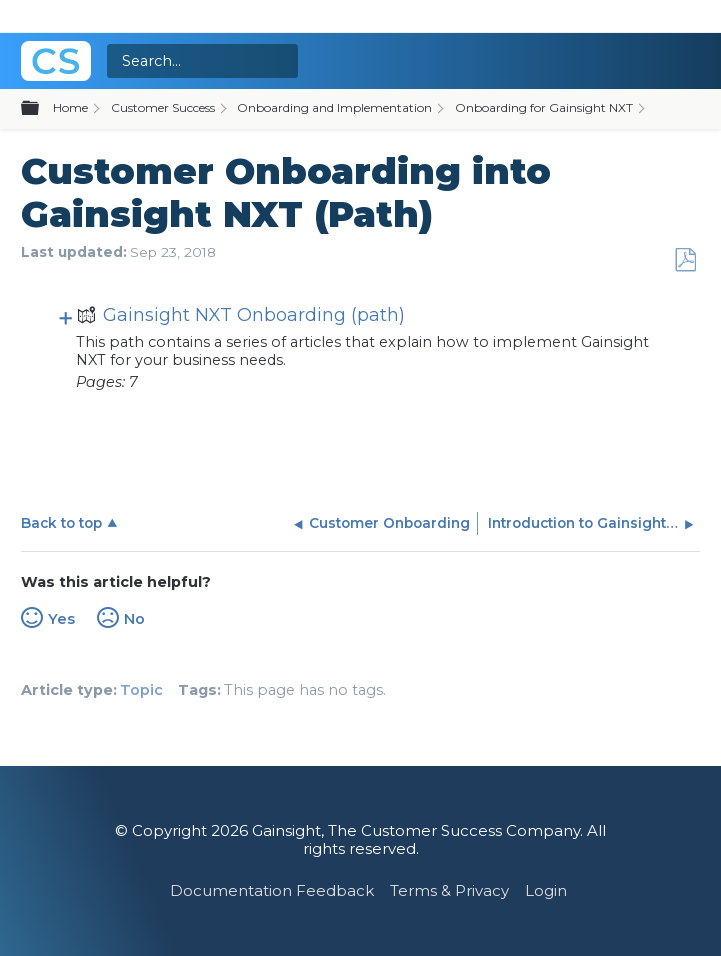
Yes (61, 619)
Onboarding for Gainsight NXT (544, 107)
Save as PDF (685, 260)
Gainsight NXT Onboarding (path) (240, 317)
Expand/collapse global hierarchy (42, 109)
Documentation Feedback (272, 890)
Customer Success (163, 107)
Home (70, 107)
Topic (141, 690)
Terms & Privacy (449, 890)
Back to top (61, 523)
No (134, 619)
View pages (66, 316)
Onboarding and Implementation (334, 107)
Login (546, 890)
